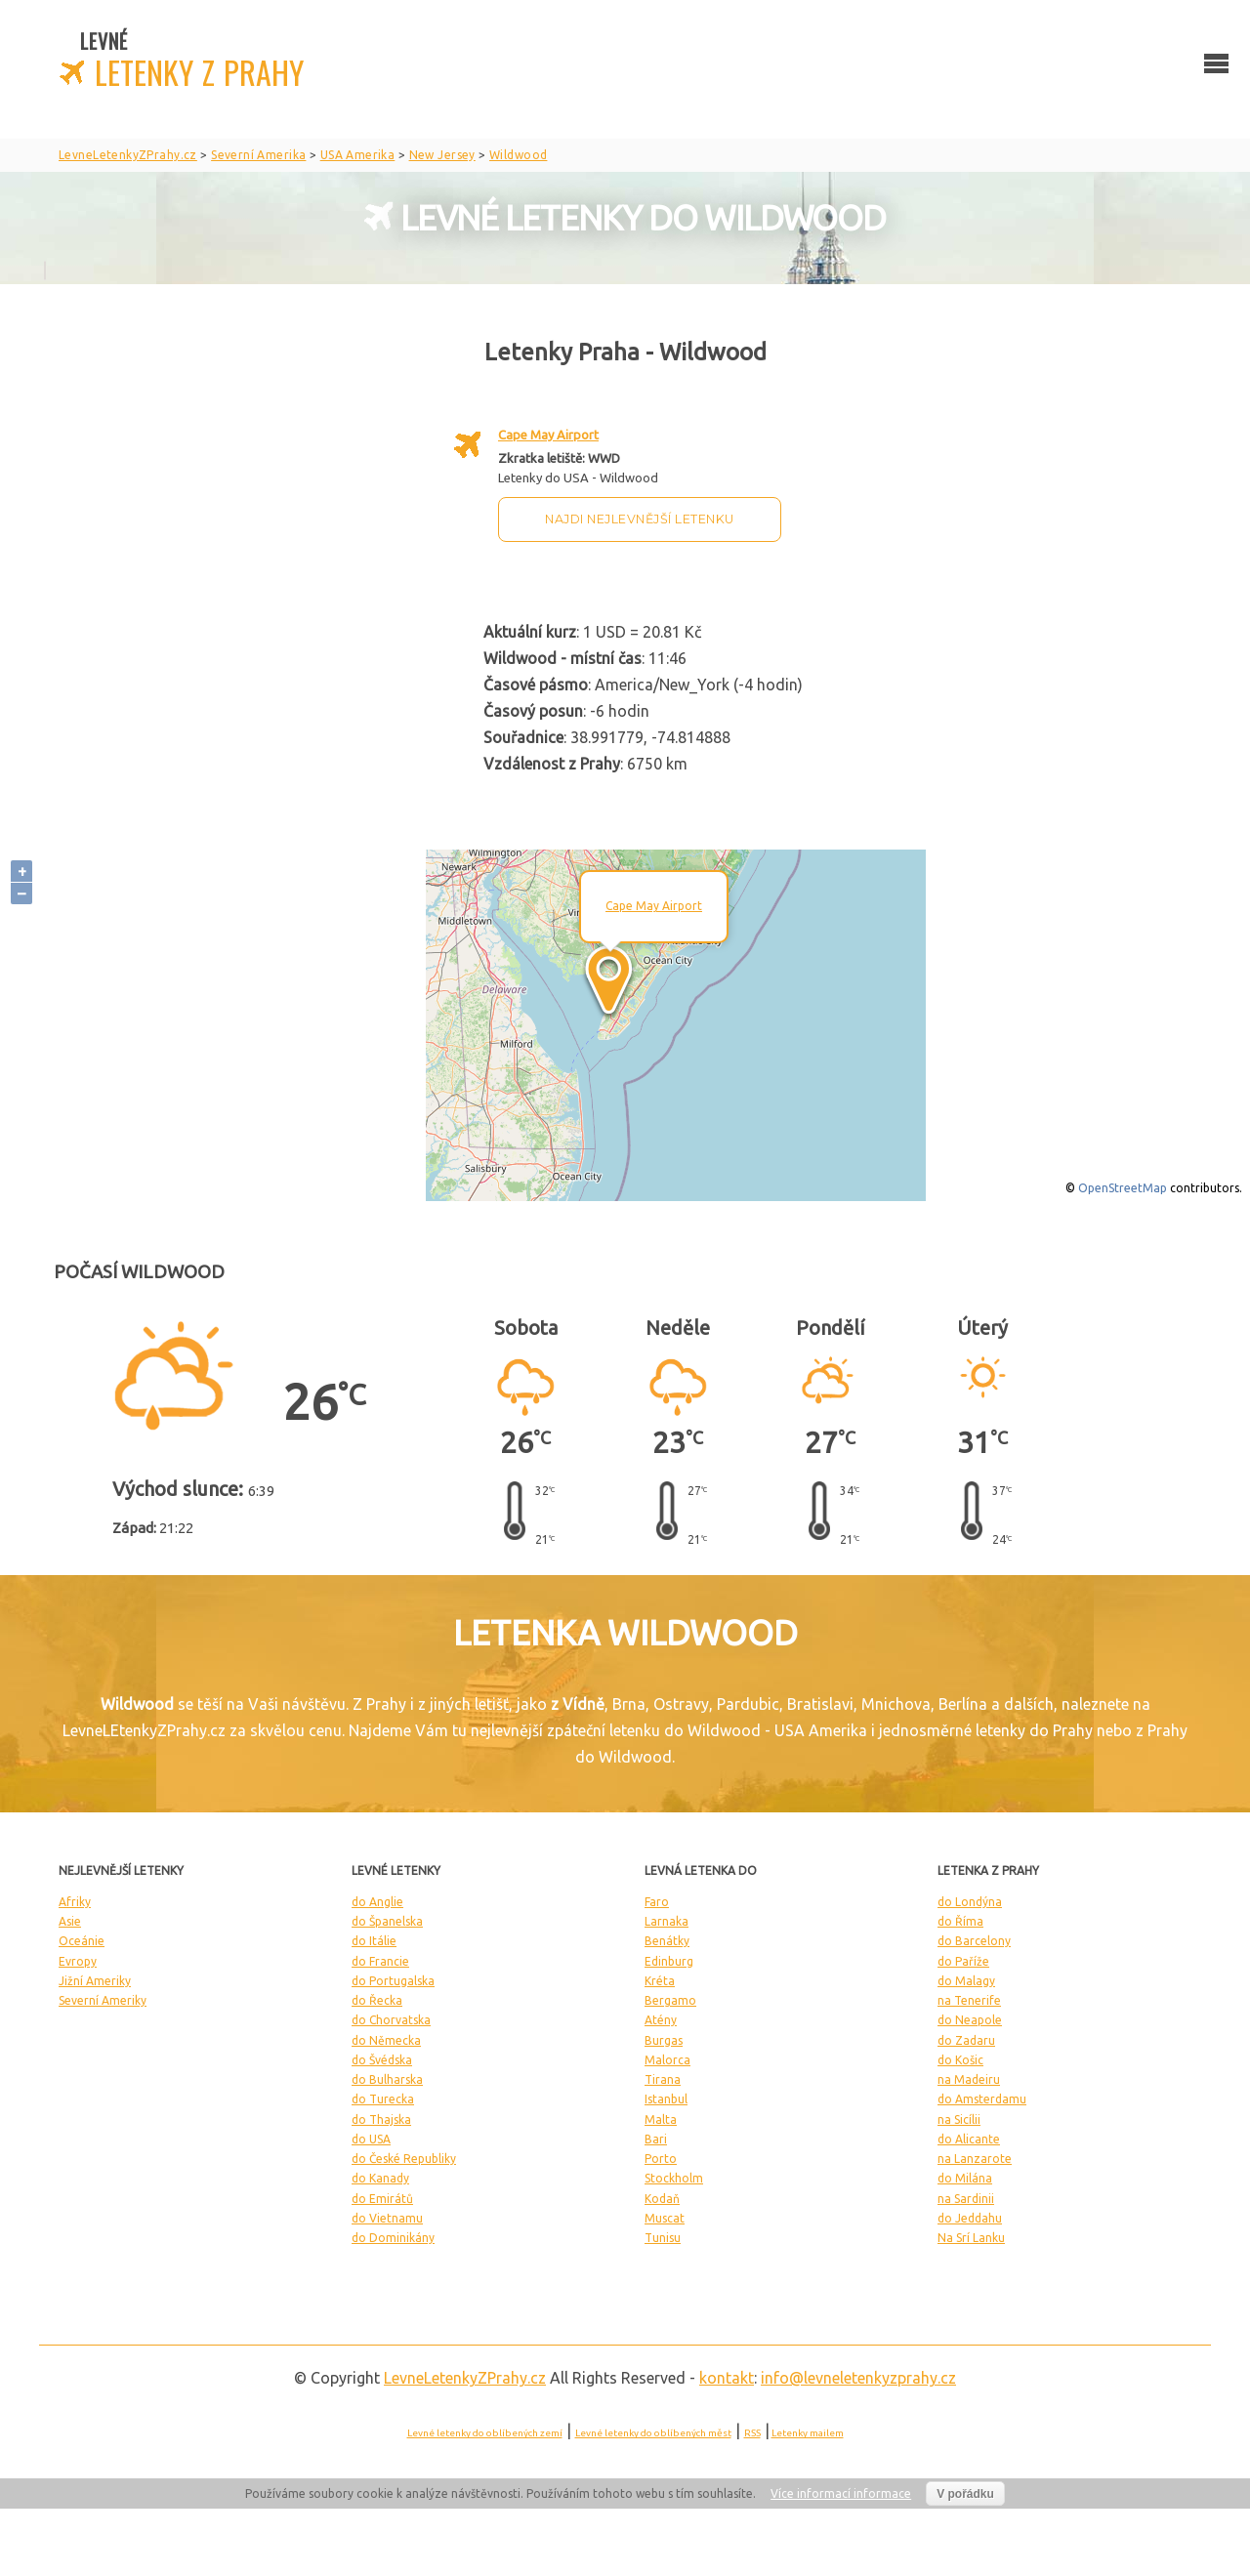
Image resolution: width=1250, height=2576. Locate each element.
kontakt (726, 2378)
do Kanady (380, 2178)
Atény (661, 2020)
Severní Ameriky (102, 2000)
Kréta (660, 1980)
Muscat (665, 2218)
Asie (70, 1921)
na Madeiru (969, 2079)
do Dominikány (393, 2237)
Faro (657, 1901)
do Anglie (377, 1901)
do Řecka (377, 2000)
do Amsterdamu (982, 2099)
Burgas (664, 2040)
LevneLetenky (465, 2378)
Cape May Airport (548, 434)
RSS (752, 2433)
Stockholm (674, 2178)
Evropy (78, 1961)
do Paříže (963, 1961)
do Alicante (969, 2139)
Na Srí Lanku (971, 2237)
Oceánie (81, 1940)
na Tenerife (969, 2000)
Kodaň (662, 2198)
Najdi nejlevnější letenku (639, 519)
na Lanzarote (975, 2158)
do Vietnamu (387, 2218)
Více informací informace (841, 2493)
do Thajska (381, 2119)
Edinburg (669, 1961)
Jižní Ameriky (95, 1980)
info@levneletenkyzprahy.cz (858, 2378)
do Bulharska (387, 2079)
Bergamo (670, 2000)
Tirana (663, 2079)
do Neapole (970, 2020)
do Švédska (382, 2060)
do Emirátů (382, 2198)
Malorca (667, 2060)
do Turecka (383, 2099)
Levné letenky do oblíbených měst (653, 2433)
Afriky (75, 1901)
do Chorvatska (391, 2020)
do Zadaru (966, 2040)
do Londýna (970, 1901)
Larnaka (666, 1921)
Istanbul (666, 2099)
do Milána (965, 2178)
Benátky (667, 1940)
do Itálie (374, 1940)
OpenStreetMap (1122, 1188)
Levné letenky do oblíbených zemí (484, 2433)
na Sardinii (966, 2198)
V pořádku (965, 2494)
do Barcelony (974, 1940)
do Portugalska (393, 1980)
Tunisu (663, 2237)
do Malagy (966, 1980)
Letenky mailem (807, 2433)
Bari (656, 2139)
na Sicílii (959, 2119)
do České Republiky (404, 2158)
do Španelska (387, 1921)
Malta (661, 2119)
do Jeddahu (970, 2218)
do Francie (380, 1961)
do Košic (960, 2060)
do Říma (960, 1921)
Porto (661, 2158)
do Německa (386, 2040)
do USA (371, 2139)
